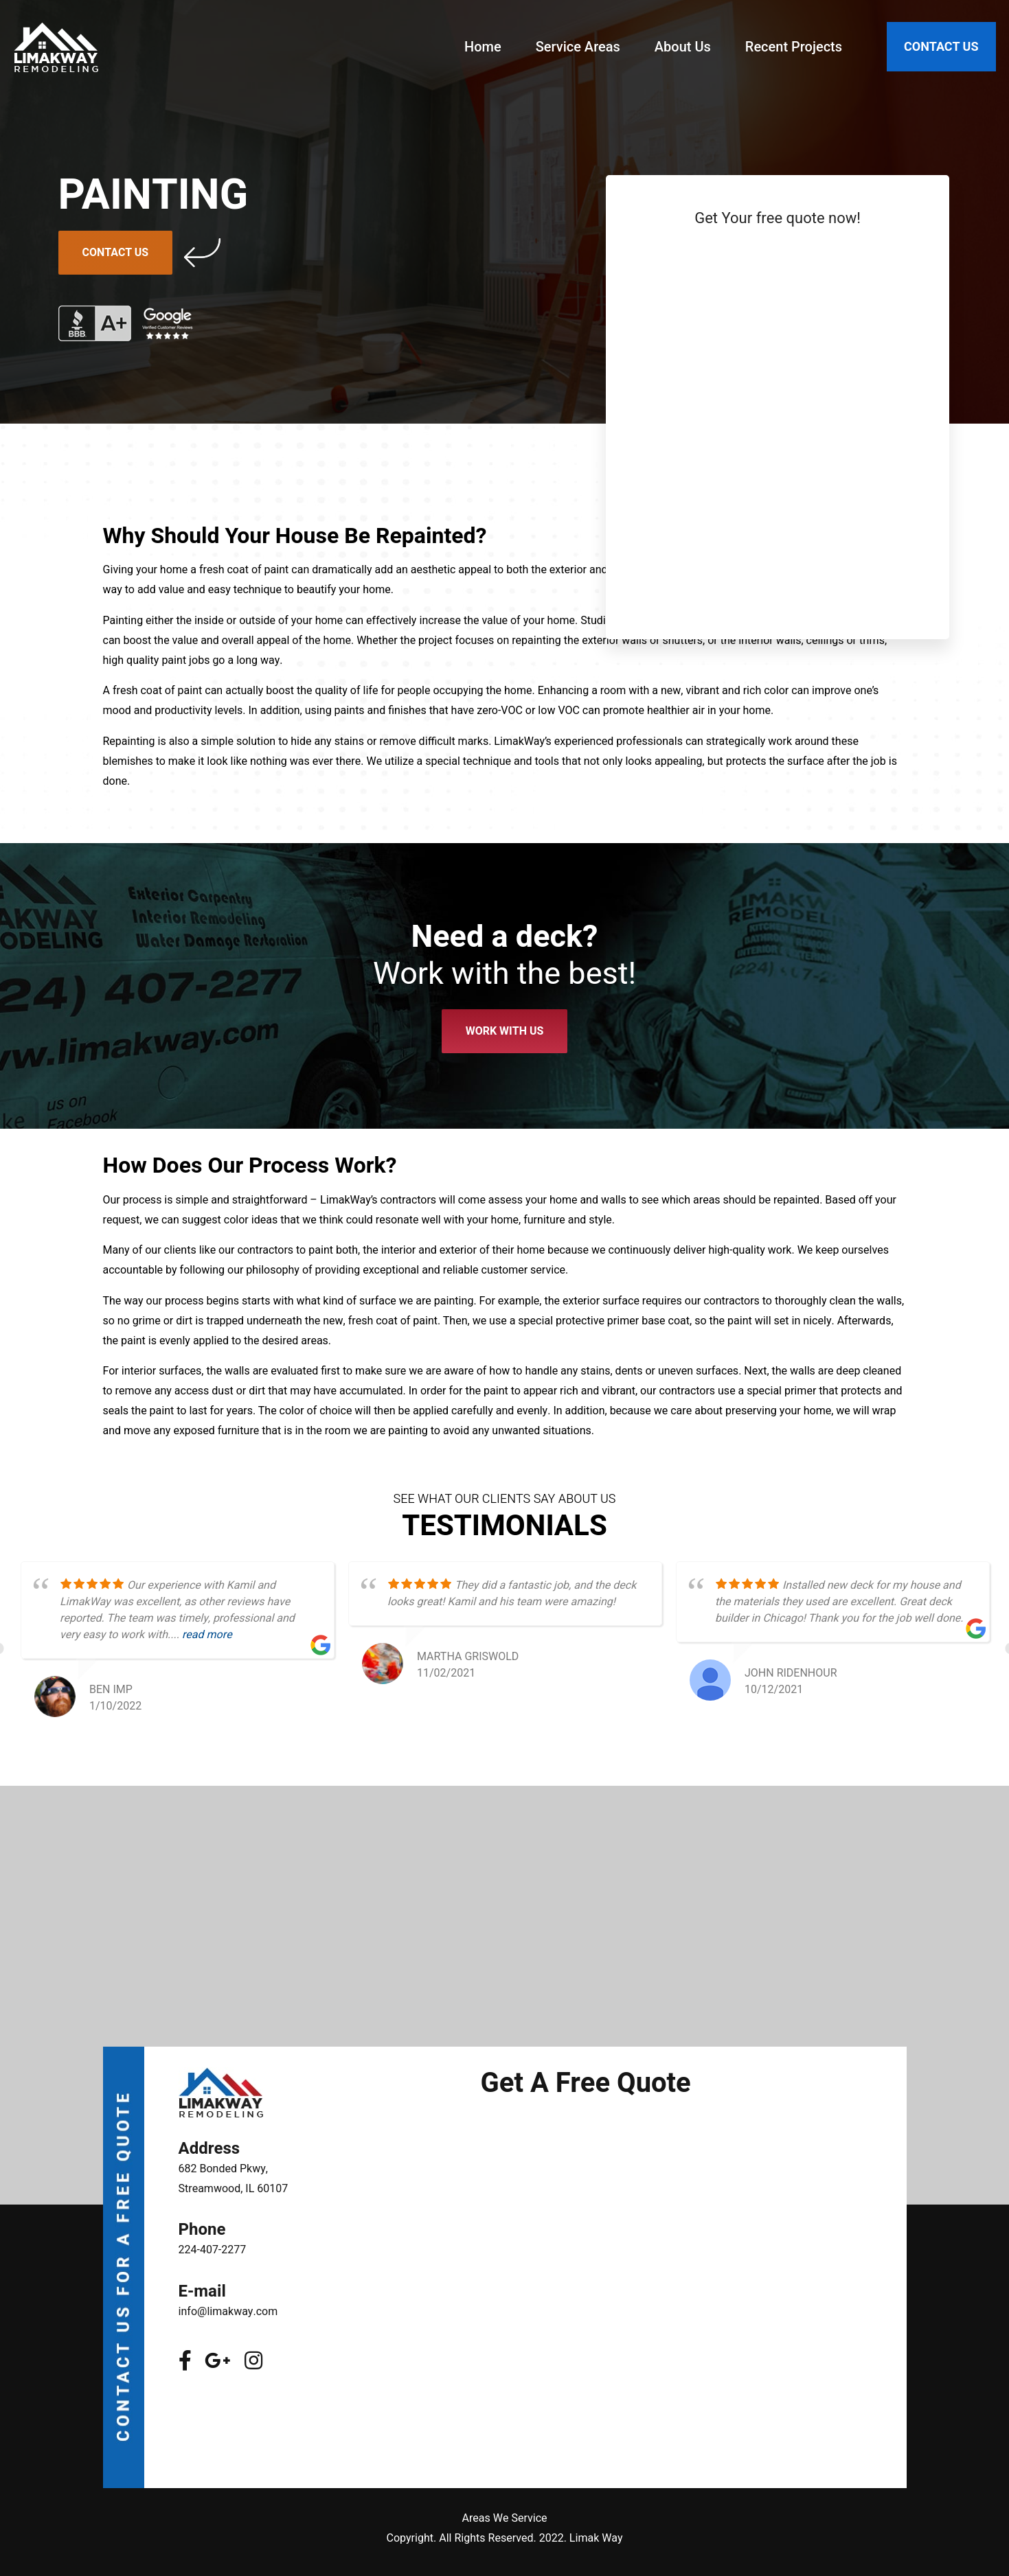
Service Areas (578, 46)
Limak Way (596, 2538)
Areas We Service (504, 2518)
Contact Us (115, 252)
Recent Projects (793, 46)
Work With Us (505, 1031)
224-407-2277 (213, 2250)
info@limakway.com (228, 2311)
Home (482, 46)
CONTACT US (941, 46)
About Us (683, 46)
